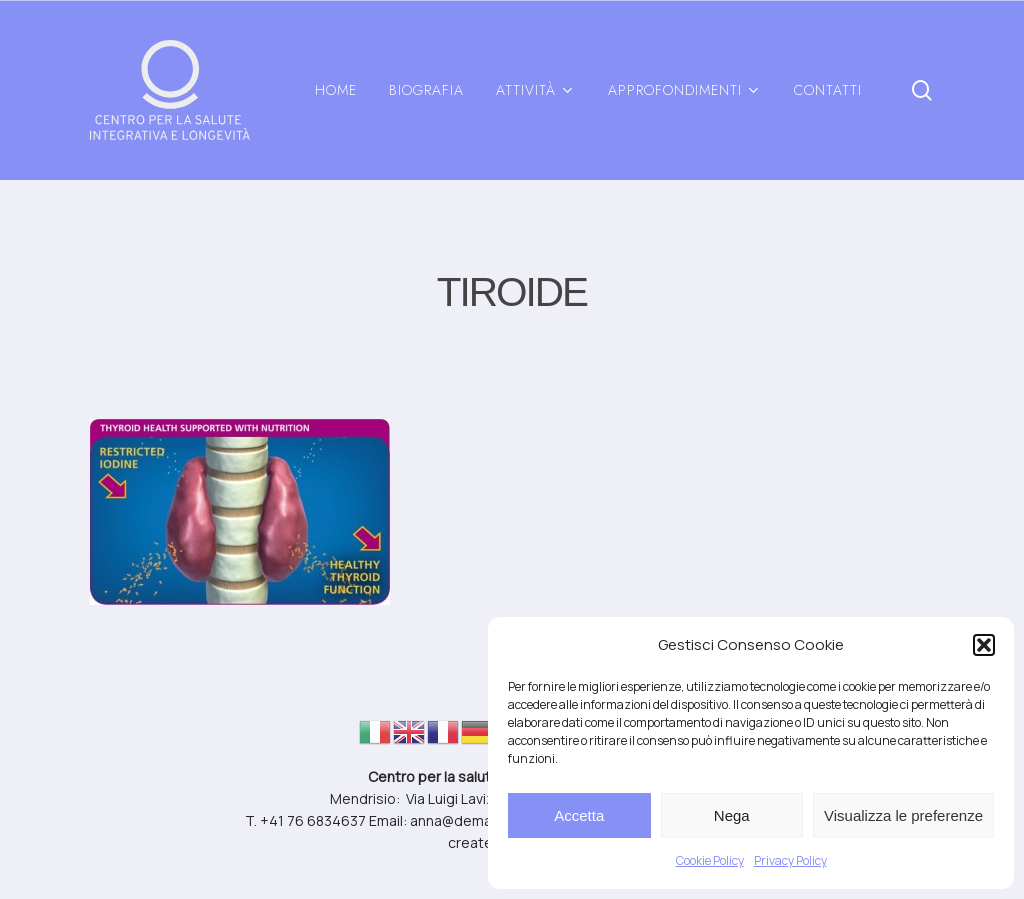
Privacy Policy (790, 860)
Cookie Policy (710, 860)
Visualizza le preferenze (903, 815)
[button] (984, 645)
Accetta (579, 815)
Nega (732, 815)
